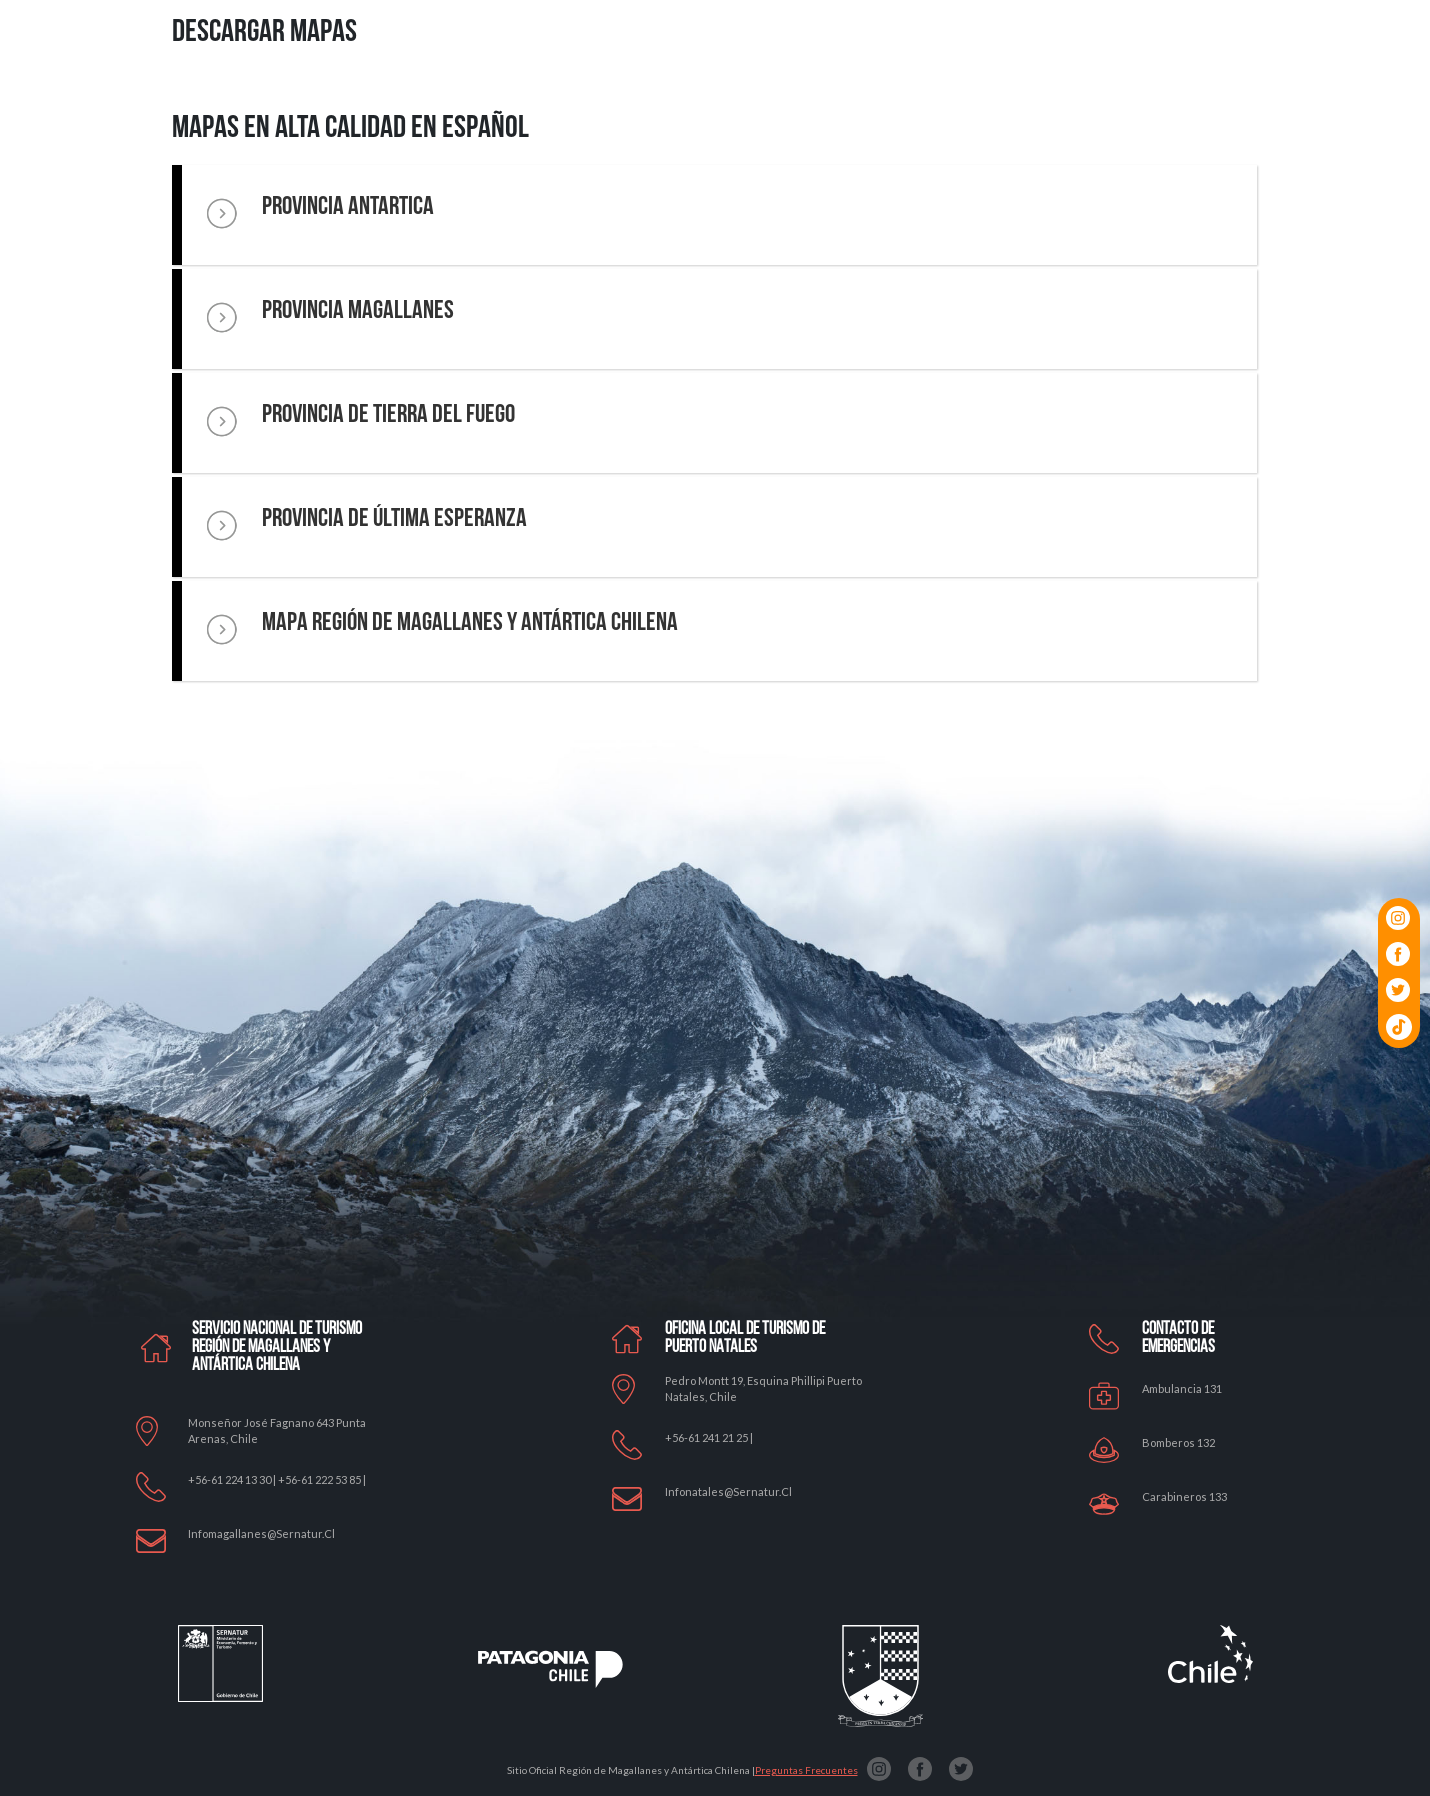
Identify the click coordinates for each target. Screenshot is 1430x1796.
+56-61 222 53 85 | (322, 1479)
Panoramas (838, 101)
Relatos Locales (925, 101)
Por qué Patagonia (586, 101)
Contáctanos (1317, 101)
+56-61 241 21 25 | (709, 1437)
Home (510, 101)
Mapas (1184, 101)
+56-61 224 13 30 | (233, 1479)
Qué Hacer (673, 101)
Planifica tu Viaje (1026, 101)
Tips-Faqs (1243, 101)
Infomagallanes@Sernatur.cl (261, 1533)
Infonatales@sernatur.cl (728, 1491)
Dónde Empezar (753, 101)
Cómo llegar (1117, 101)
